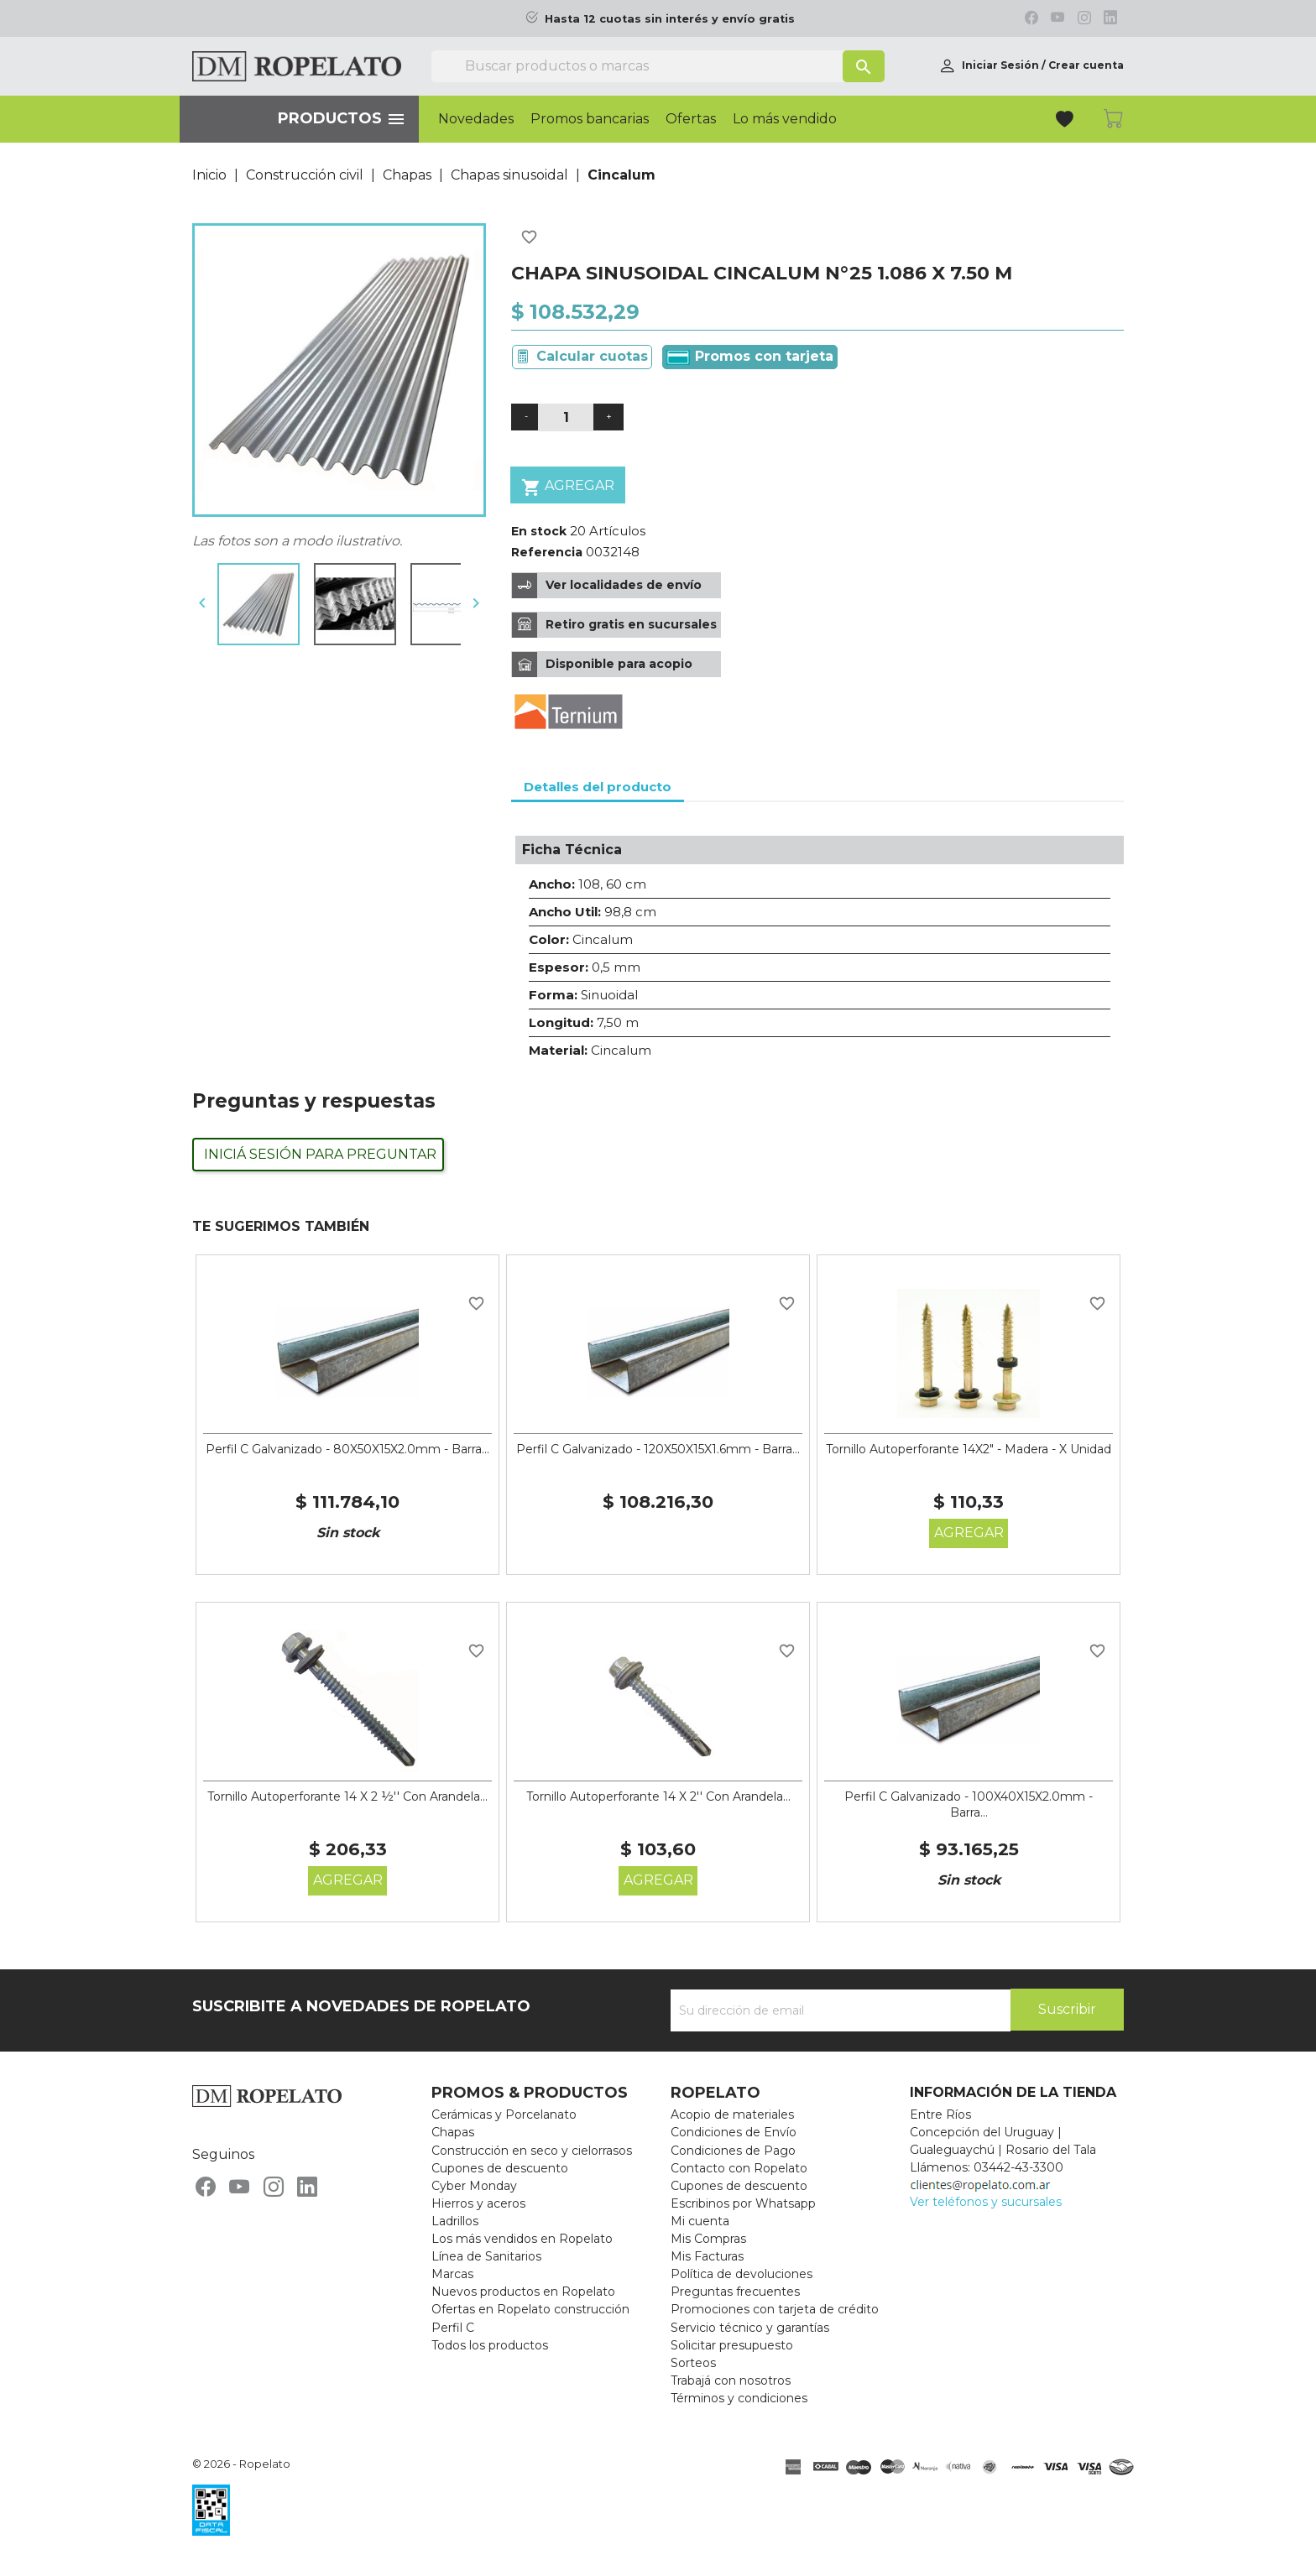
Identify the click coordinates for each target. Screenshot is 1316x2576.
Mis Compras (708, 2238)
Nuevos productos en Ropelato (523, 2291)
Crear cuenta (1086, 65)
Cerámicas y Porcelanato (504, 2114)
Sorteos (693, 2362)
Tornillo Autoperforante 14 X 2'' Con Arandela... (658, 1796)
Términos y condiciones (739, 2398)
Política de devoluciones (741, 2273)
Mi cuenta (700, 2221)
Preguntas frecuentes (735, 2291)
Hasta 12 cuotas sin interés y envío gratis (670, 19)
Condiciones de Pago (733, 2150)
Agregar (567, 487)
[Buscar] (658, 66)
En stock (539, 531)
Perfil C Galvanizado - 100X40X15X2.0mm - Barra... (968, 1805)
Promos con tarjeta (749, 356)
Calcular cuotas (592, 356)
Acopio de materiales (732, 2114)
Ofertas (691, 119)
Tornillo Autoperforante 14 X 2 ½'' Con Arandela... (347, 1796)
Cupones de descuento (499, 2168)
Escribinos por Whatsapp (743, 2203)
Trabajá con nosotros (731, 2380)
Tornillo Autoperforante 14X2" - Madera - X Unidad (968, 1449)
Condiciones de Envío (733, 2132)
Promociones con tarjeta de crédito (775, 2309)
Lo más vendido (785, 119)
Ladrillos (454, 2221)
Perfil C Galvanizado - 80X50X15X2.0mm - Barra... (347, 1449)
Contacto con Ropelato (739, 2168)
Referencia (546, 552)
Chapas (452, 2132)
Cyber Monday (474, 2185)
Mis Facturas (707, 2256)
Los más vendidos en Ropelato (522, 2238)
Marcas (452, 2273)
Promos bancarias (589, 119)
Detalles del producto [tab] (597, 787)
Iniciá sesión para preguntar (320, 1154)
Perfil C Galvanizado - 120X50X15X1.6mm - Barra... (658, 1449)
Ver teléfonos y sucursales (986, 2201)
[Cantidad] (565, 417)
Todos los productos (489, 2345)
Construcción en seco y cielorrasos (531, 2150)
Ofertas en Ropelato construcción (530, 2309)
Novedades (476, 119)
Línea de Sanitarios (486, 2256)
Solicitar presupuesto (732, 2345)
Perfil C (452, 2327)
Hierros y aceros (478, 2203)
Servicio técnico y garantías (750, 2327)
